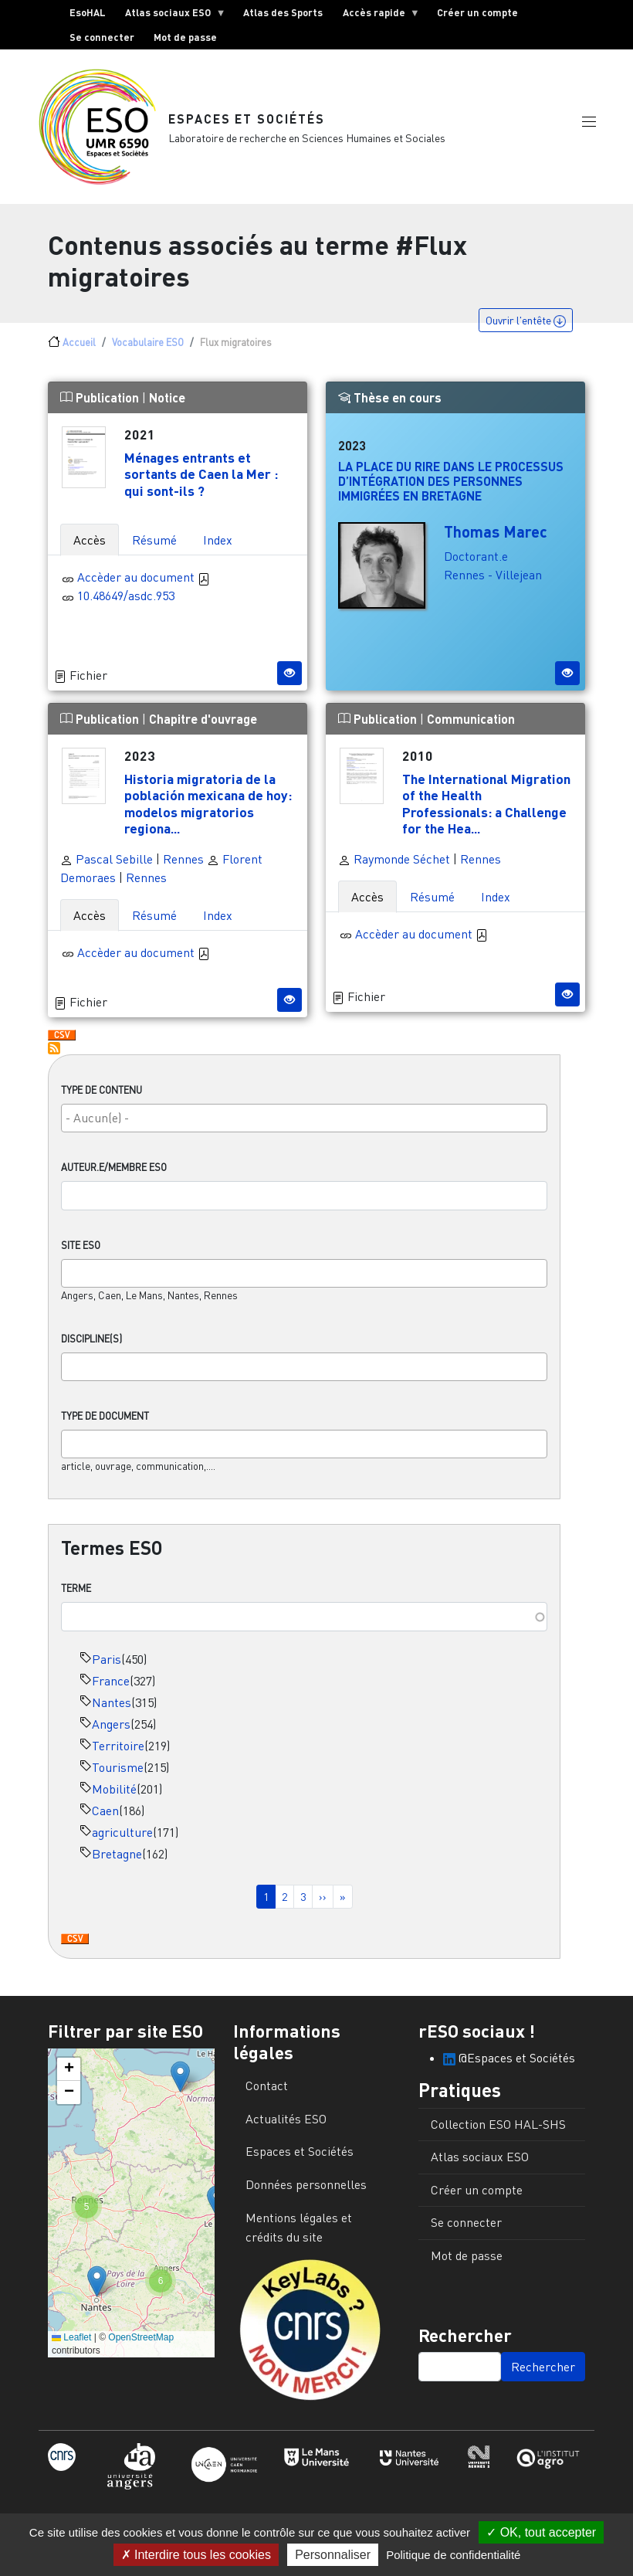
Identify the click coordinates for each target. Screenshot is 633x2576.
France (111, 1687)
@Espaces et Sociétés (509, 2064)
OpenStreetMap (141, 2343)
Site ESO (80, 1251)
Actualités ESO (286, 2125)
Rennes (183, 865)
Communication (471, 725)
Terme (76, 1594)
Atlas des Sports (283, 12)
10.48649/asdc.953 (125, 601)
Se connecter (101, 37)
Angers (111, 1730)
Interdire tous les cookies (196, 2554)
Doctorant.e (476, 562)
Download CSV (75, 1946)
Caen (105, 1816)
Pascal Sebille (106, 865)
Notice (167, 403)
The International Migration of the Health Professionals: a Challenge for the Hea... (486, 809)
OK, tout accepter (541, 2532)
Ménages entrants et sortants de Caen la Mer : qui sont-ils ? (201, 479)
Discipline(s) (91, 1345)
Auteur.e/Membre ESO (114, 1173)
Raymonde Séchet (394, 865)
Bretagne (117, 1860)
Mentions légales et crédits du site (298, 2234)
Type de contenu (101, 1096)
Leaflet (71, 2343)
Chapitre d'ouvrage (203, 725)
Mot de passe (185, 37)
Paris (106, 1665)
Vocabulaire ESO (148, 348)
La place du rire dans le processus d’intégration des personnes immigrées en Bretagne (451, 487)
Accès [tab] (89, 546)
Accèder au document (143, 583)
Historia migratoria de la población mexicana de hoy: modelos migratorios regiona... (208, 809)
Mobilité (114, 1795)
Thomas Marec (495, 537)
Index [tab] (217, 546)
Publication (101, 403)
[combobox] (304, 1124)
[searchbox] (304, 1124)
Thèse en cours (390, 403)
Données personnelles (306, 2190)
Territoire (118, 1752)
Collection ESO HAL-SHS (498, 2130)
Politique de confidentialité (453, 2554)
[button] (589, 126)
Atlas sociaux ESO (171, 15)
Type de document (105, 1422)
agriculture (122, 1838)
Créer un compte (477, 12)
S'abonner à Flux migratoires (54, 1054)
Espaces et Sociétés (247, 121)
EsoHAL (87, 12)
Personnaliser (333, 2554)
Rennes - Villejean (493, 581)
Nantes (111, 1708)
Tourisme (118, 1773)
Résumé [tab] (154, 546)
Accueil (79, 348)
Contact (266, 2091)
